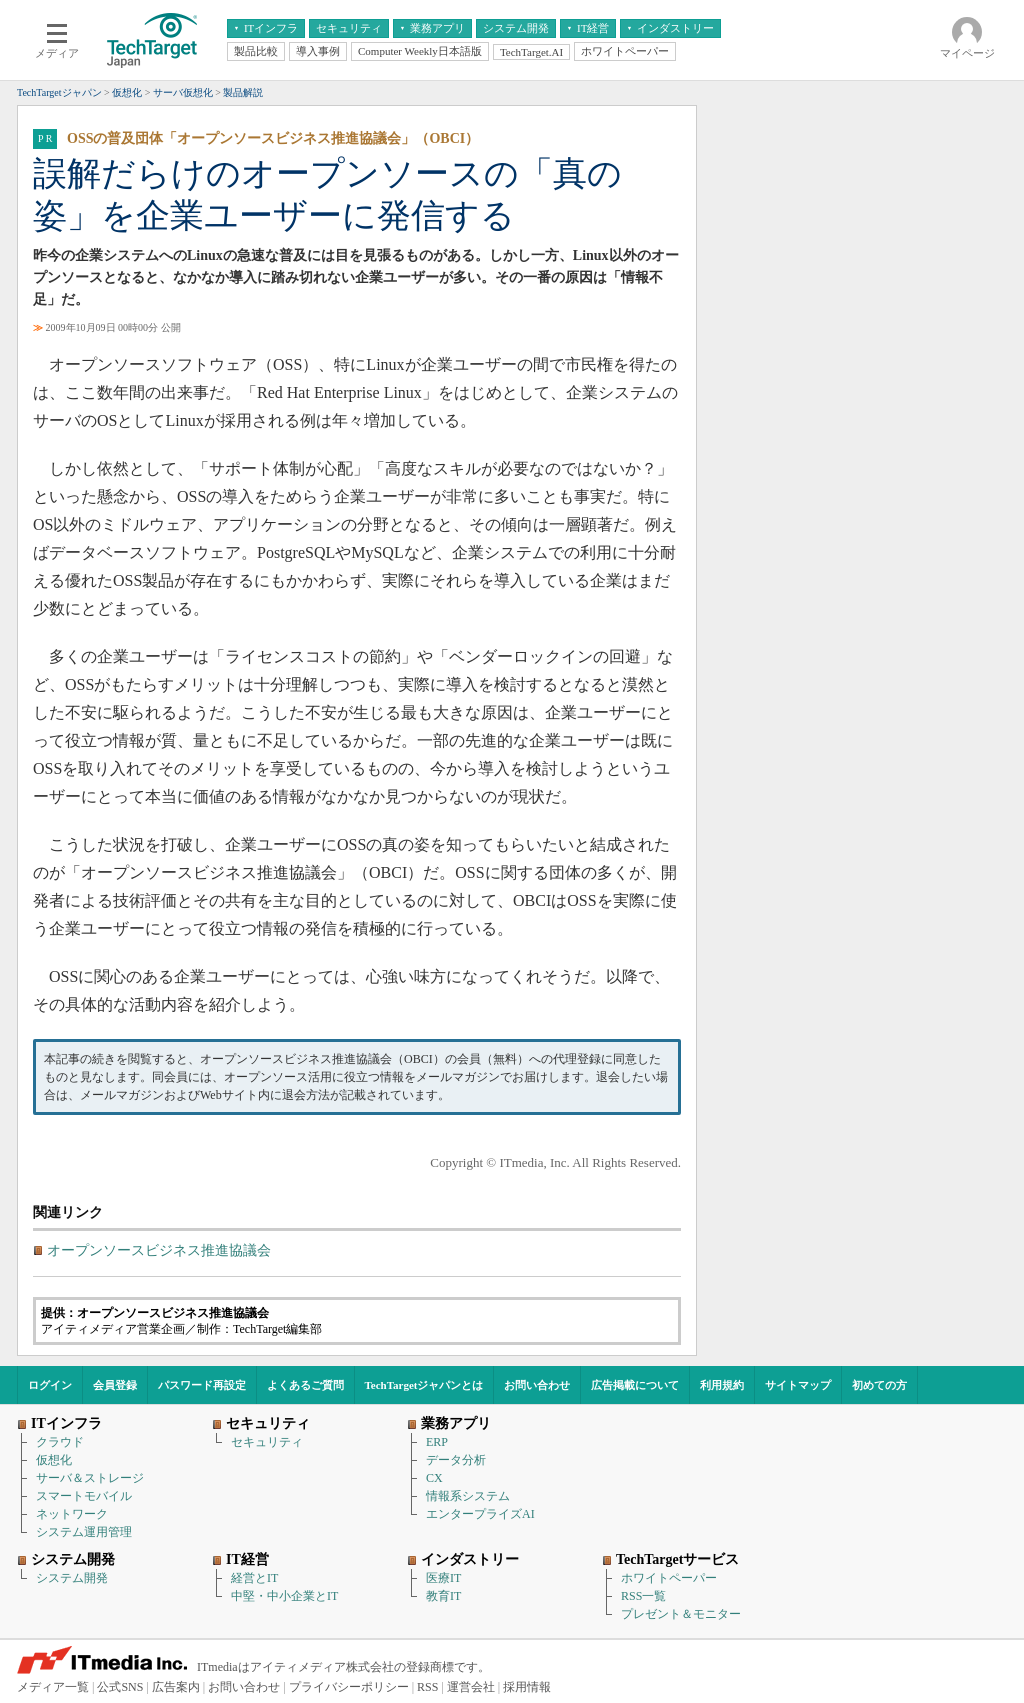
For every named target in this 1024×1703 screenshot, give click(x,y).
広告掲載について (635, 1385)
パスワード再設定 (202, 1385)
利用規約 (722, 1385)
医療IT (443, 1578)
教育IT (443, 1596)
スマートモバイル (84, 1496)
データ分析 (456, 1460)
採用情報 (527, 1687)
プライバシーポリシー (349, 1687)
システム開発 (72, 1578)
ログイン (50, 1385)
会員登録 (115, 1385)
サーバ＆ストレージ (90, 1478)
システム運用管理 (84, 1532)
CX (434, 1478)
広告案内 (176, 1687)
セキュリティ (267, 1442)
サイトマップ (798, 1385)
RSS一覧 (643, 1596)
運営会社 (471, 1687)
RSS (427, 1687)
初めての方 (879, 1385)
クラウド (60, 1442)
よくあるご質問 (305, 1385)
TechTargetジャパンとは (424, 1385)
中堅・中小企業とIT (284, 1596)
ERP (437, 1442)
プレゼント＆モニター (681, 1614)
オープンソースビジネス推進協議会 (159, 1250)
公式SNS (120, 1687)
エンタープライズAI (480, 1514)
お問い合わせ (537, 1385)
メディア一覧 (53, 1687)
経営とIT (254, 1578)
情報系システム (468, 1496)
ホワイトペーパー (669, 1578)
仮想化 (54, 1460)
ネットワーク (72, 1514)
